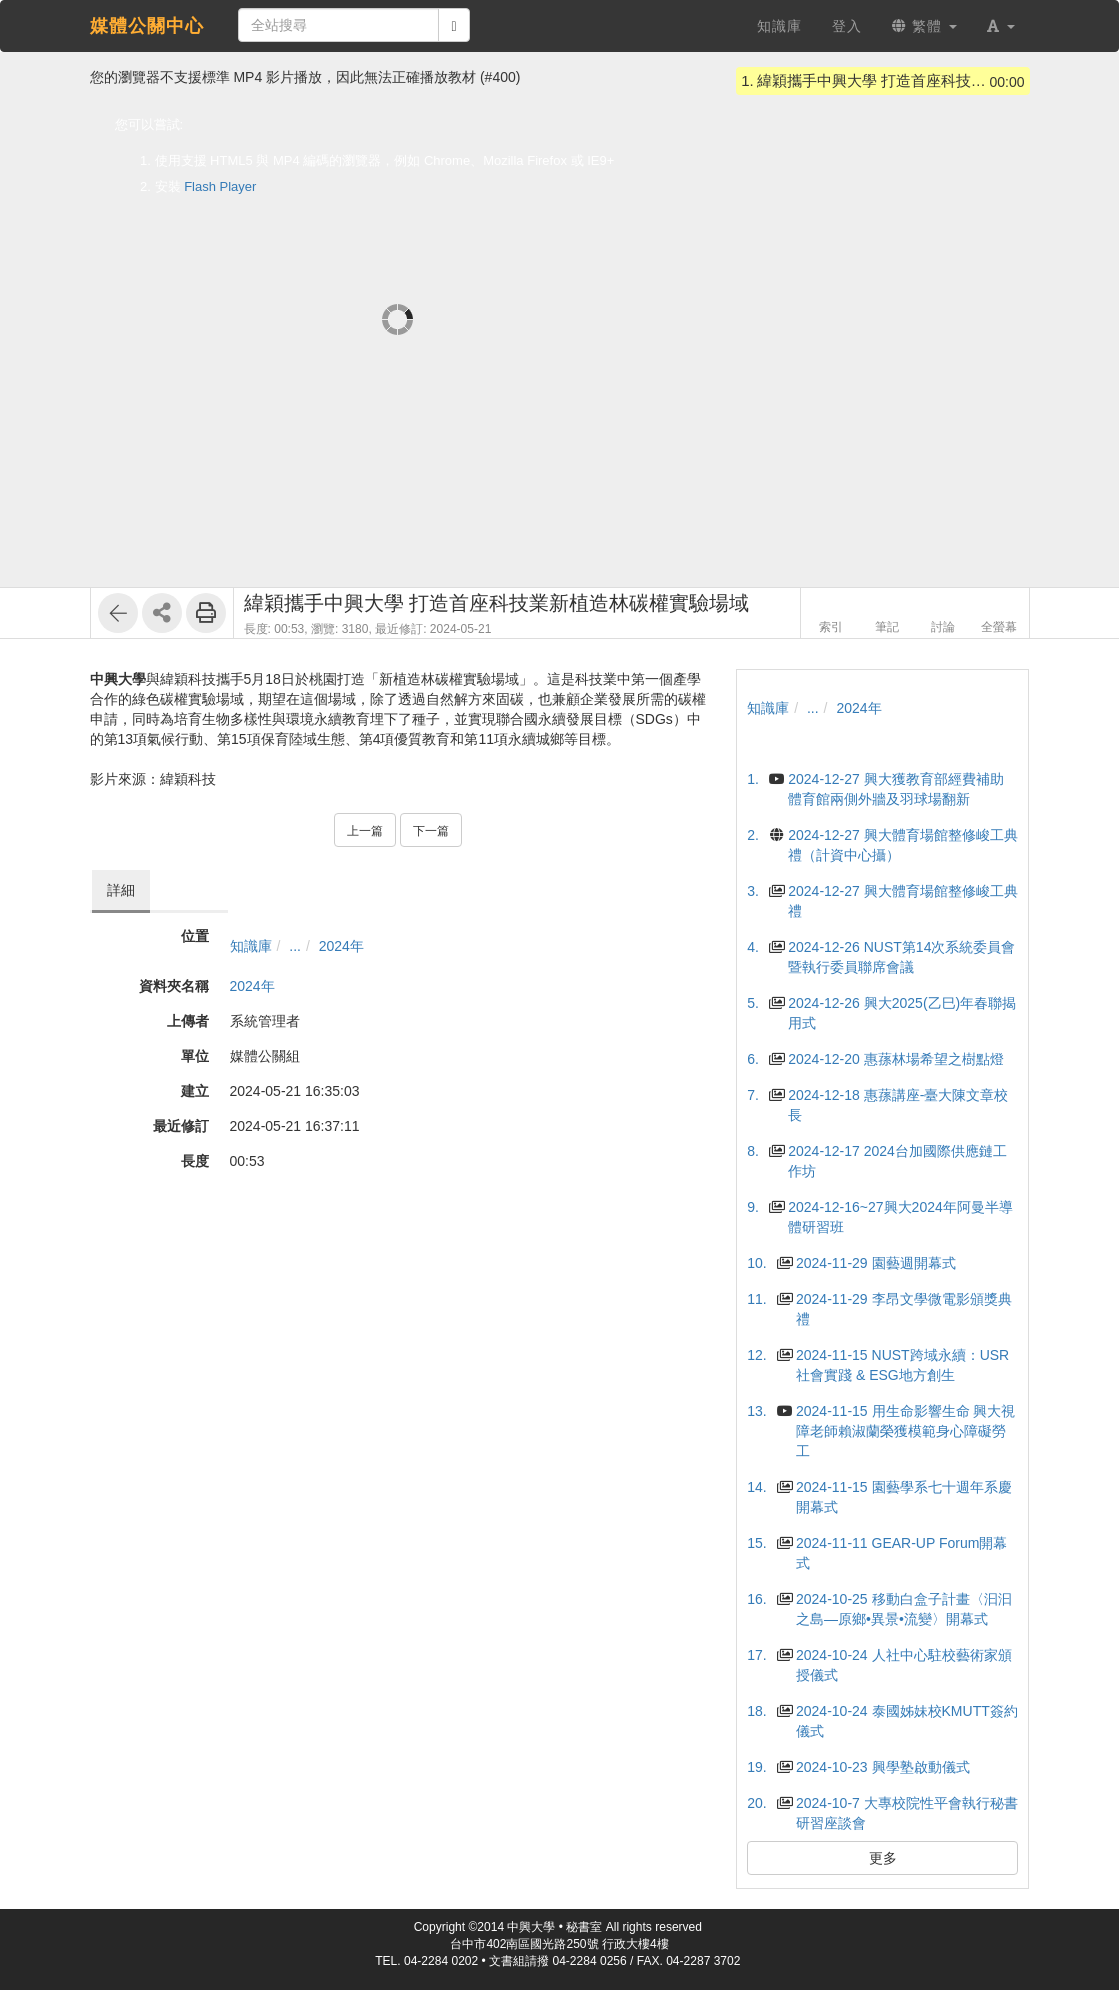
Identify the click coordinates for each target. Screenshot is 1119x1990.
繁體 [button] (924, 26)
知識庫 (251, 946)
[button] (1001, 26)
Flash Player (220, 186)
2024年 (341, 946)
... (295, 946)
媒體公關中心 (147, 26)
